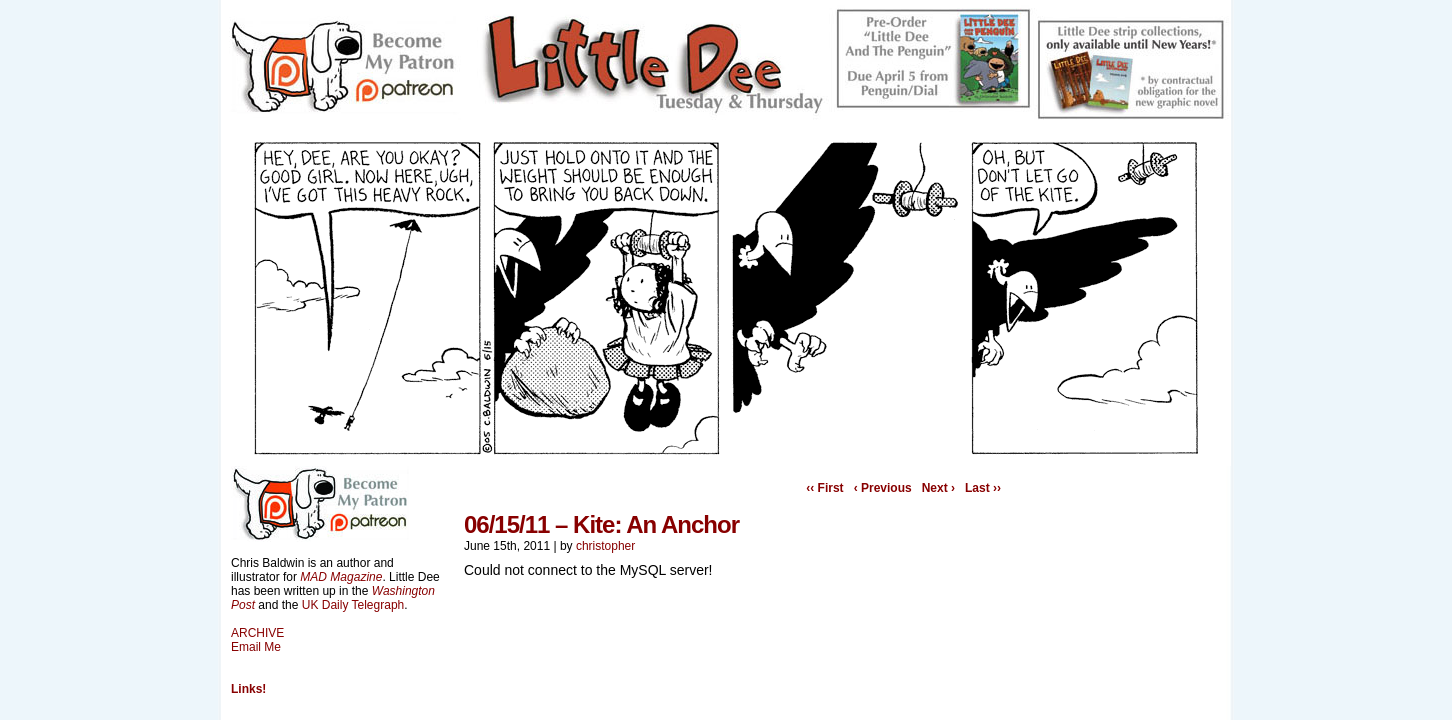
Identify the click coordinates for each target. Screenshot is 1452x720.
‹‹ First (824, 488)
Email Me (256, 647)
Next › (938, 488)
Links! (248, 689)
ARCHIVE (257, 633)
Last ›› (983, 488)
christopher (605, 546)
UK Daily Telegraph (353, 605)
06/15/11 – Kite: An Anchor (601, 524)
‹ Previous (883, 488)
